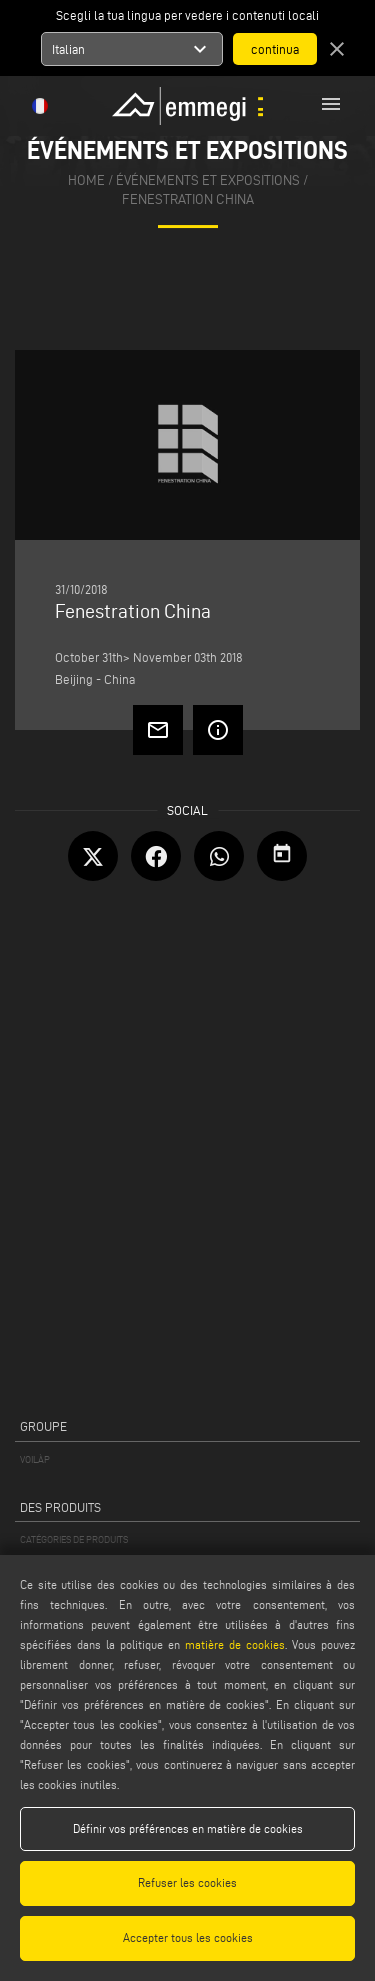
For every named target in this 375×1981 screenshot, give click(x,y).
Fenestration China (188, 199)
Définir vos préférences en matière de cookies (188, 1828)
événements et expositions (208, 180)
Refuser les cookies (187, 1882)
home (86, 180)
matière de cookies (235, 1644)
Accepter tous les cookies (188, 1937)
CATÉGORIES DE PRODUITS (74, 1539)
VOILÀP (35, 1459)
